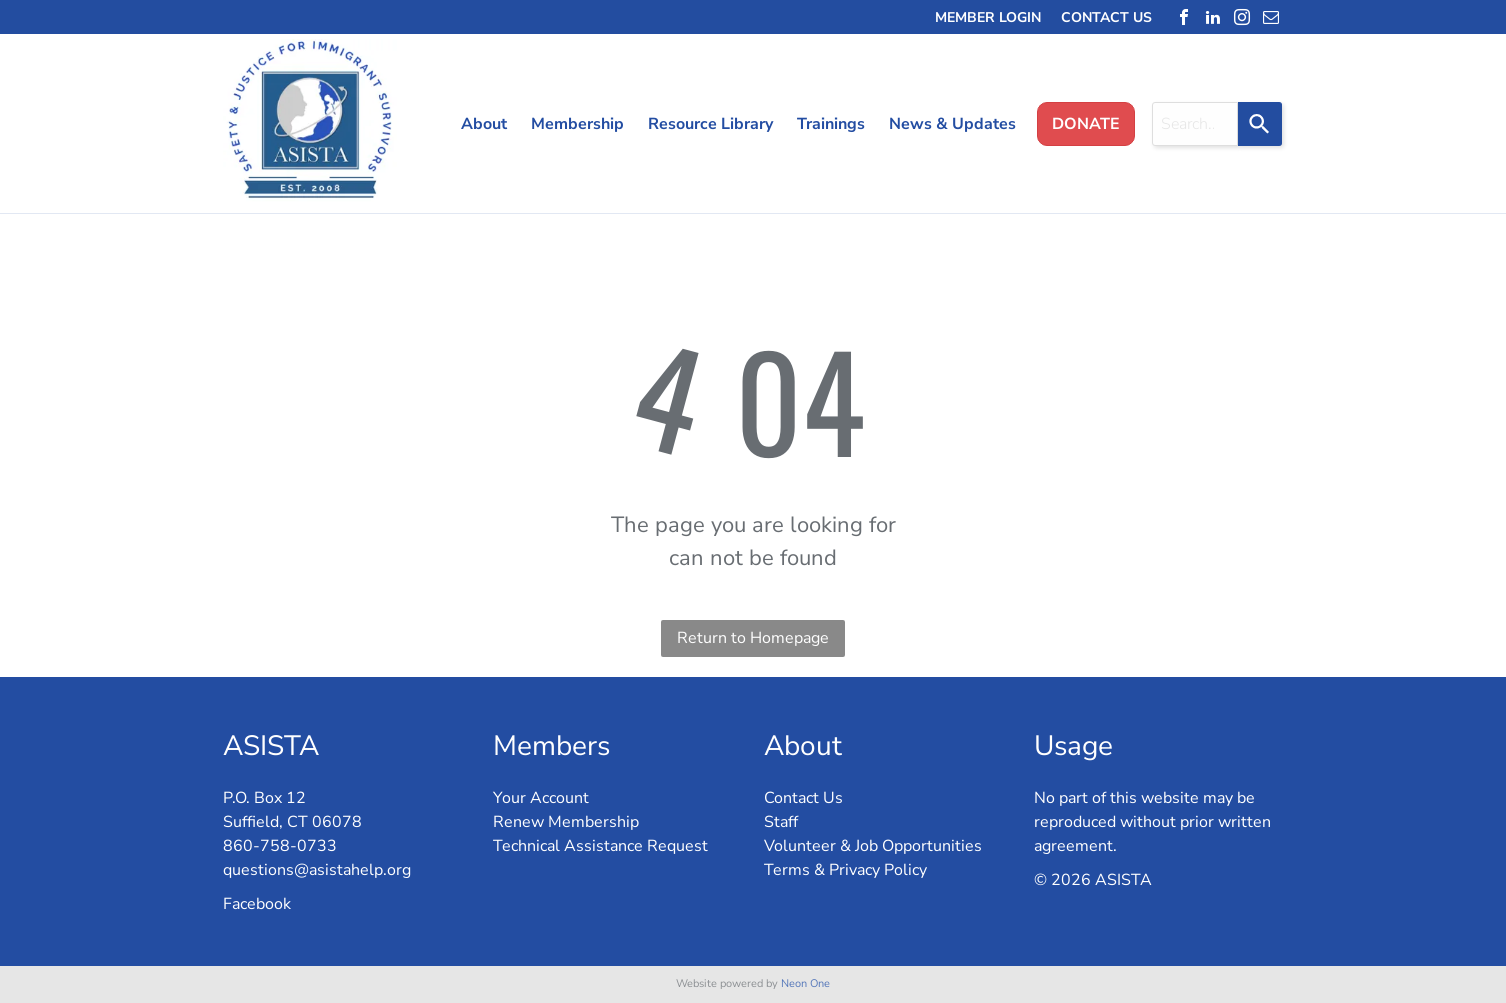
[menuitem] (476, 124)
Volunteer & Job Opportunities (873, 846)
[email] (1271, 17)
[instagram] (1242, 17)
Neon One (805, 983)
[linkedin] (1213, 17)
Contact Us (803, 798)
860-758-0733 (280, 846)
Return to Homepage (753, 638)
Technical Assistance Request (600, 846)
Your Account (541, 798)
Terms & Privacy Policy (845, 870)
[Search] (1260, 124)
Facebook (257, 904)
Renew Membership (566, 822)
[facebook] (1184, 17)
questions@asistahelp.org (317, 870)
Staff (781, 822)
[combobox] (1195, 124)
